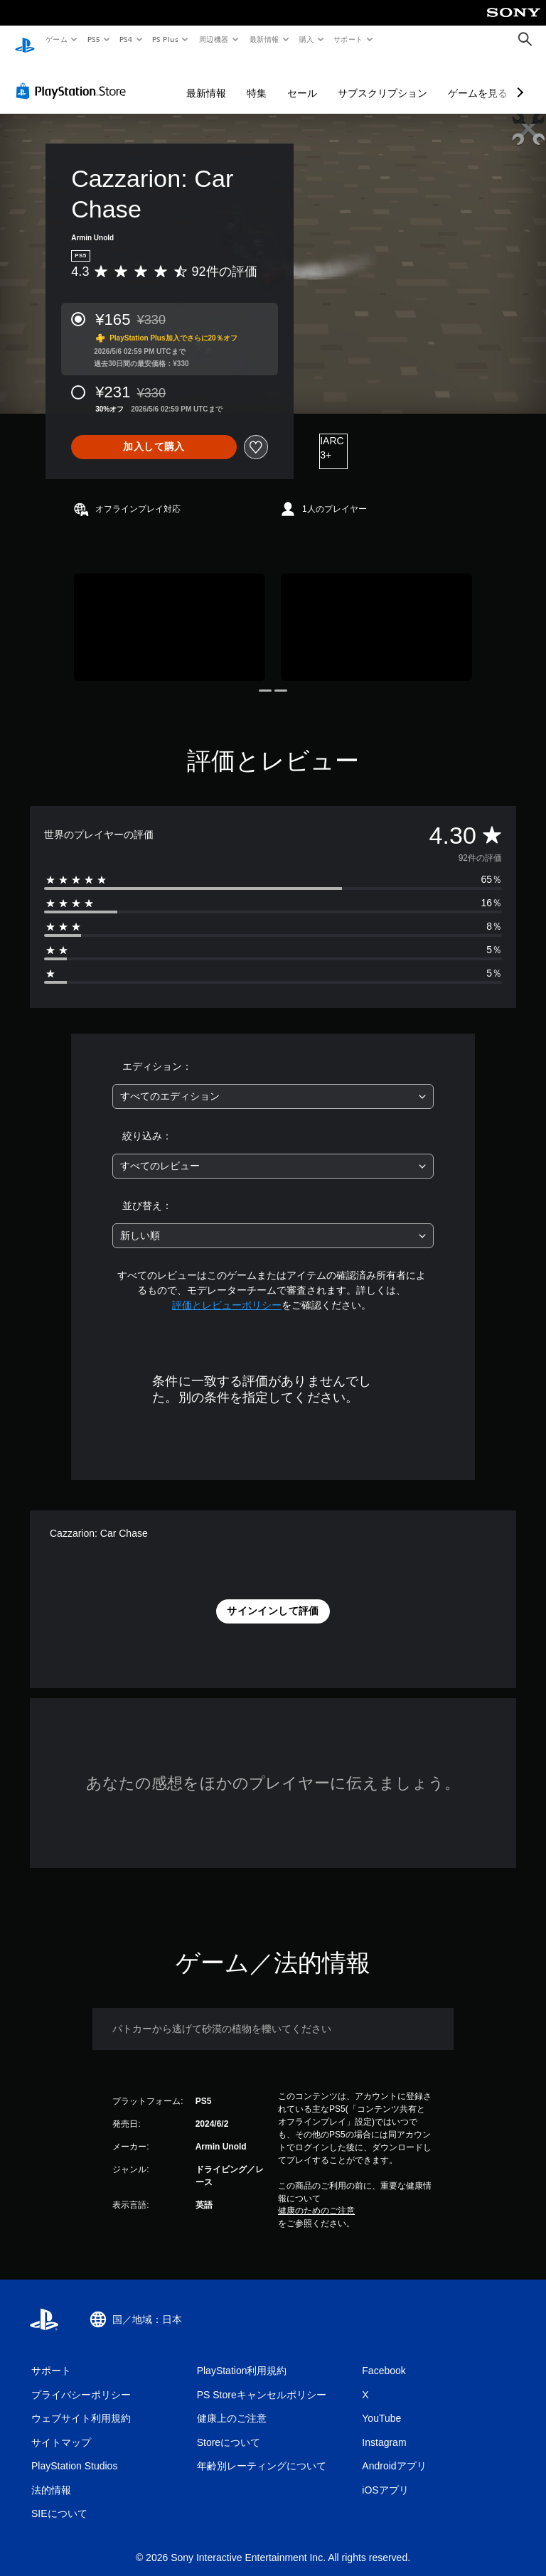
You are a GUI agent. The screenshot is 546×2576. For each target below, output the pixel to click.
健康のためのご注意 (316, 2197)
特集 (257, 79)
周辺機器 (214, 39)
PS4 (126, 39)
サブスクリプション (382, 79)
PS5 (93, 39)
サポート (348, 39)
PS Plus (165, 39)
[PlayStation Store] (73, 77)
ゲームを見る (478, 79)
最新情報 (264, 39)
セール (302, 79)
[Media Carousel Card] (169, 613)
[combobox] (272, 1082)
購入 (306, 39)
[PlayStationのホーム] (25, 40)
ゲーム (56, 39)
